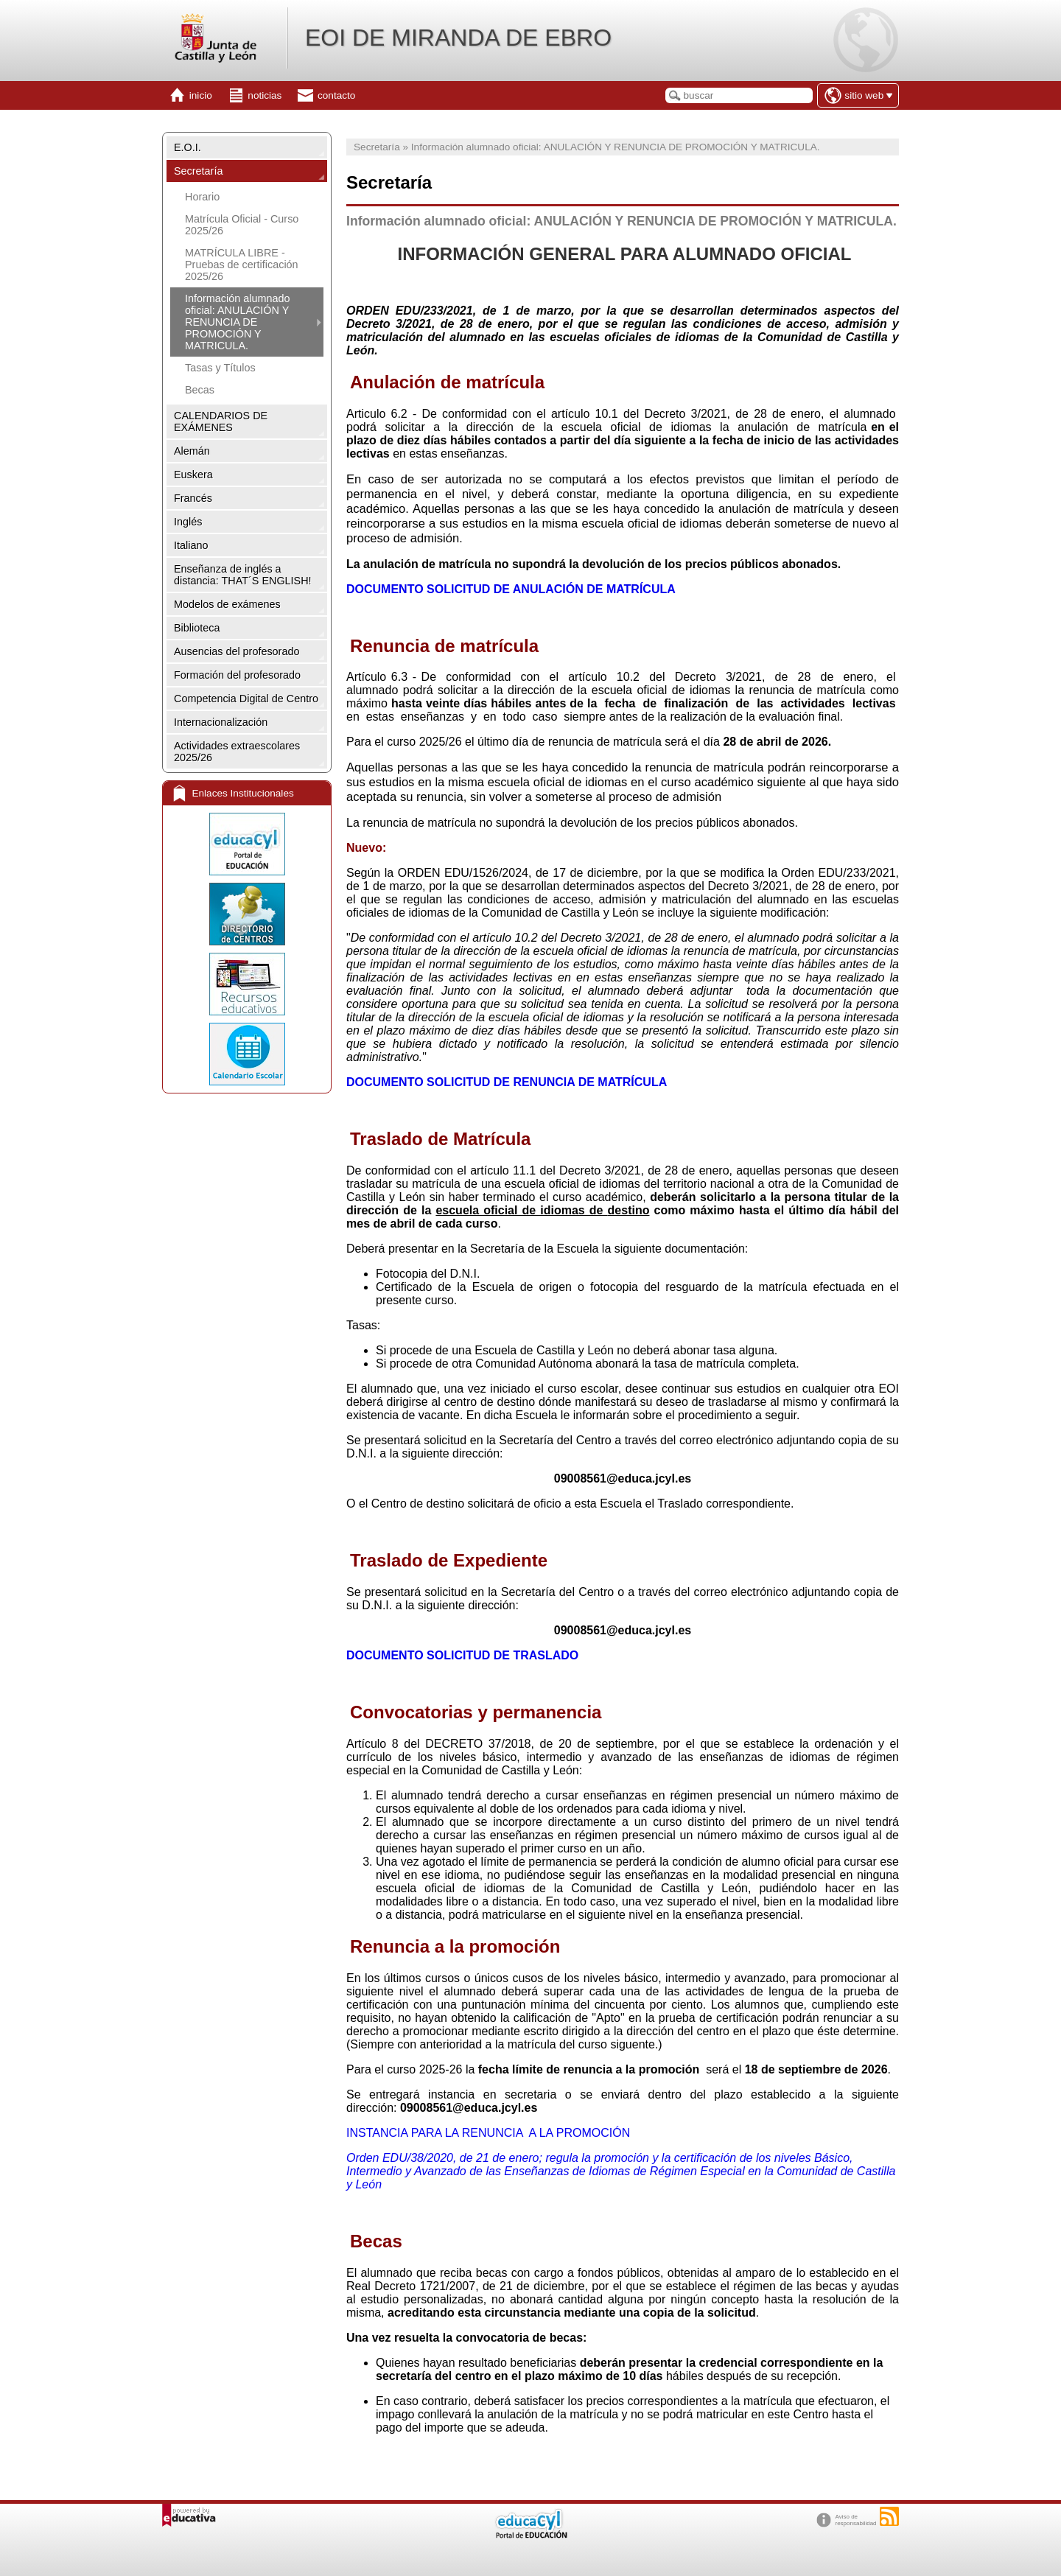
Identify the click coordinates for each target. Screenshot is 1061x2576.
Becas (199, 390)
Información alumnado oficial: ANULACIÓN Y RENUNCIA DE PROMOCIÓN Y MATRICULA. (237, 322)
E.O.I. (187, 147)
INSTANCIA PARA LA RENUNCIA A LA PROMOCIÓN (488, 2133)
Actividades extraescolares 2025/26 (237, 751)
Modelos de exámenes (227, 604)
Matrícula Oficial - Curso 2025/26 (241, 225)
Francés (193, 498)
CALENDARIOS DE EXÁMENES (220, 421)
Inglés (188, 522)
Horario (202, 197)
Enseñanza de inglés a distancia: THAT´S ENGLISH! (243, 575)
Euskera (193, 474)
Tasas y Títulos (220, 368)
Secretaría (198, 171)
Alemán (192, 451)
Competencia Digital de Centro (246, 698)
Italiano (191, 545)
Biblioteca (197, 628)
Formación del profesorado (237, 675)
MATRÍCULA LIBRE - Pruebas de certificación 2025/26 (241, 264)
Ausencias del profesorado (236, 651)
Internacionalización (220, 722)
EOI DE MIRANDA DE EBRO (458, 37)
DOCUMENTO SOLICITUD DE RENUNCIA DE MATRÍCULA (506, 1082)
